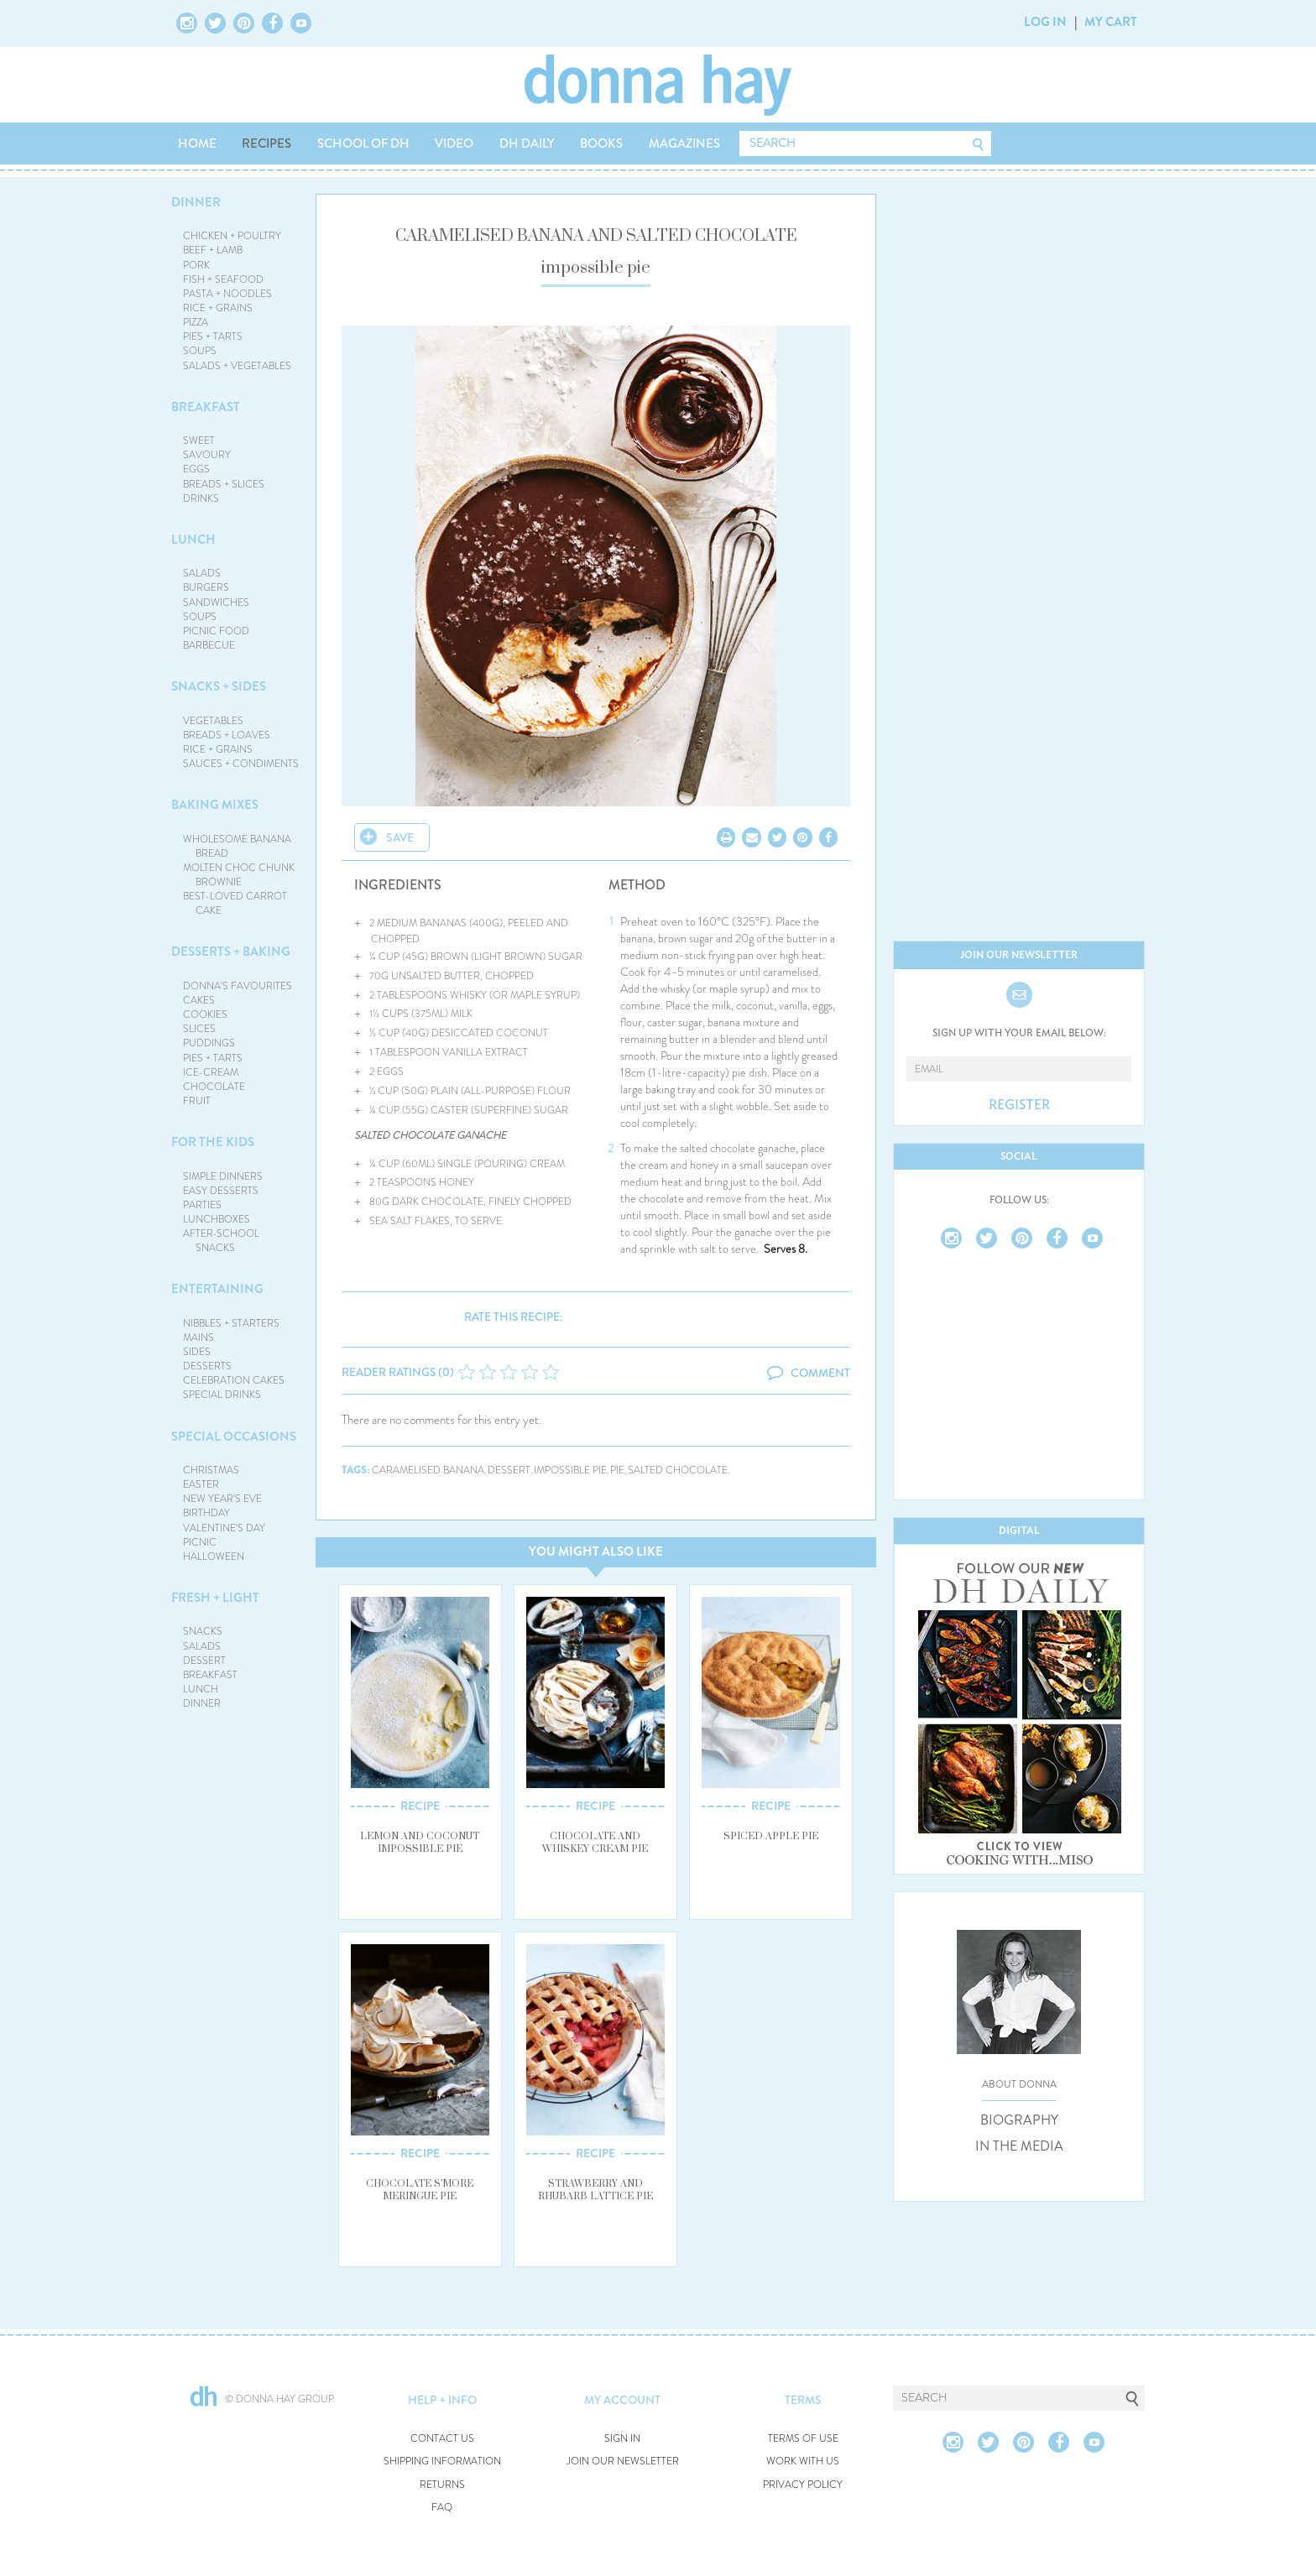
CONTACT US (442, 2439)
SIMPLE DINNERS (223, 1176)
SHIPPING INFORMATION (442, 2461)
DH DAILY (527, 143)
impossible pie (570, 1470)
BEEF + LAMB (213, 250)
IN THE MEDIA (1019, 2146)
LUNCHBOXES (216, 1219)
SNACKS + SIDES (218, 686)
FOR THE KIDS (212, 1142)
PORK (196, 265)
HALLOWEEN (213, 1556)
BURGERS (206, 587)
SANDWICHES (216, 602)
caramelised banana (428, 1470)
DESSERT (204, 1660)
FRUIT (197, 1100)
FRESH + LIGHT (215, 1597)
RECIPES (266, 143)
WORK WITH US (802, 2461)
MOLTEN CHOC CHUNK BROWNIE (239, 874)
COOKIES (205, 1014)
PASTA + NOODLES (227, 293)
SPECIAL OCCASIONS (233, 1436)
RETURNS (442, 2485)
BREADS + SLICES (223, 484)
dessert (509, 1470)
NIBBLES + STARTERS (231, 1323)
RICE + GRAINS (218, 307)
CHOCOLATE (214, 1086)
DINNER (196, 202)
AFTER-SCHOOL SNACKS (221, 1240)
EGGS (196, 469)
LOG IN (1045, 22)
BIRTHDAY (206, 1512)
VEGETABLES (213, 720)
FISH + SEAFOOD (223, 279)
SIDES (197, 1351)
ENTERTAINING (217, 1289)
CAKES (199, 1000)
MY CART (1110, 22)
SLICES (199, 1028)
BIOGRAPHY (1019, 2120)
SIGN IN (622, 2439)
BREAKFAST (205, 407)
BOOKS (601, 143)
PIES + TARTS (213, 336)
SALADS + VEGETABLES (237, 365)
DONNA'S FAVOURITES (237, 985)
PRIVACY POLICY (803, 2485)
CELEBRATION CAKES (234, 1380)
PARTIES (202, 1204)
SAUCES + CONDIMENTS (241, 763)
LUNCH (193, 539)
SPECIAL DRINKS (222, 1394)
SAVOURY (207, 454)
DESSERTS (207, 1366)
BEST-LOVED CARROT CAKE (235, 903)
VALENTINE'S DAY (224, 1528)
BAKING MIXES (214, 804)
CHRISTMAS (211, 1470)
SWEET (199, 440)
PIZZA (195, 322)
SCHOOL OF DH (363, 143)
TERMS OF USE (803, 2439)
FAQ (441, 2507)
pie (617, 1470)
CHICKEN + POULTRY (232, 235)
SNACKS (202, 1631)
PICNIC (200, 1542)
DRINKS (201, 498)
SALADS (202, 573)
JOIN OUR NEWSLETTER (623, 2461)
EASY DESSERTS (220, 1190)
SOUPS (200, 350)
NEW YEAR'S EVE (222, 1498)
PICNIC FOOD (216, 631)
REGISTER (1019, 1105)
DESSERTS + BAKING (230, 951)
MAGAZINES (684, 143)
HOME (197, 143)
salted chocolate (678, 1470)
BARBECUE (209, 645)
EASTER (201, 1484)
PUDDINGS (209, 1043)
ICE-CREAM (210, 1072)
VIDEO (454, 143)
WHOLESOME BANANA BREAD (237, 846)
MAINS (198, 1337)
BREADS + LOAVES (226, 735)
